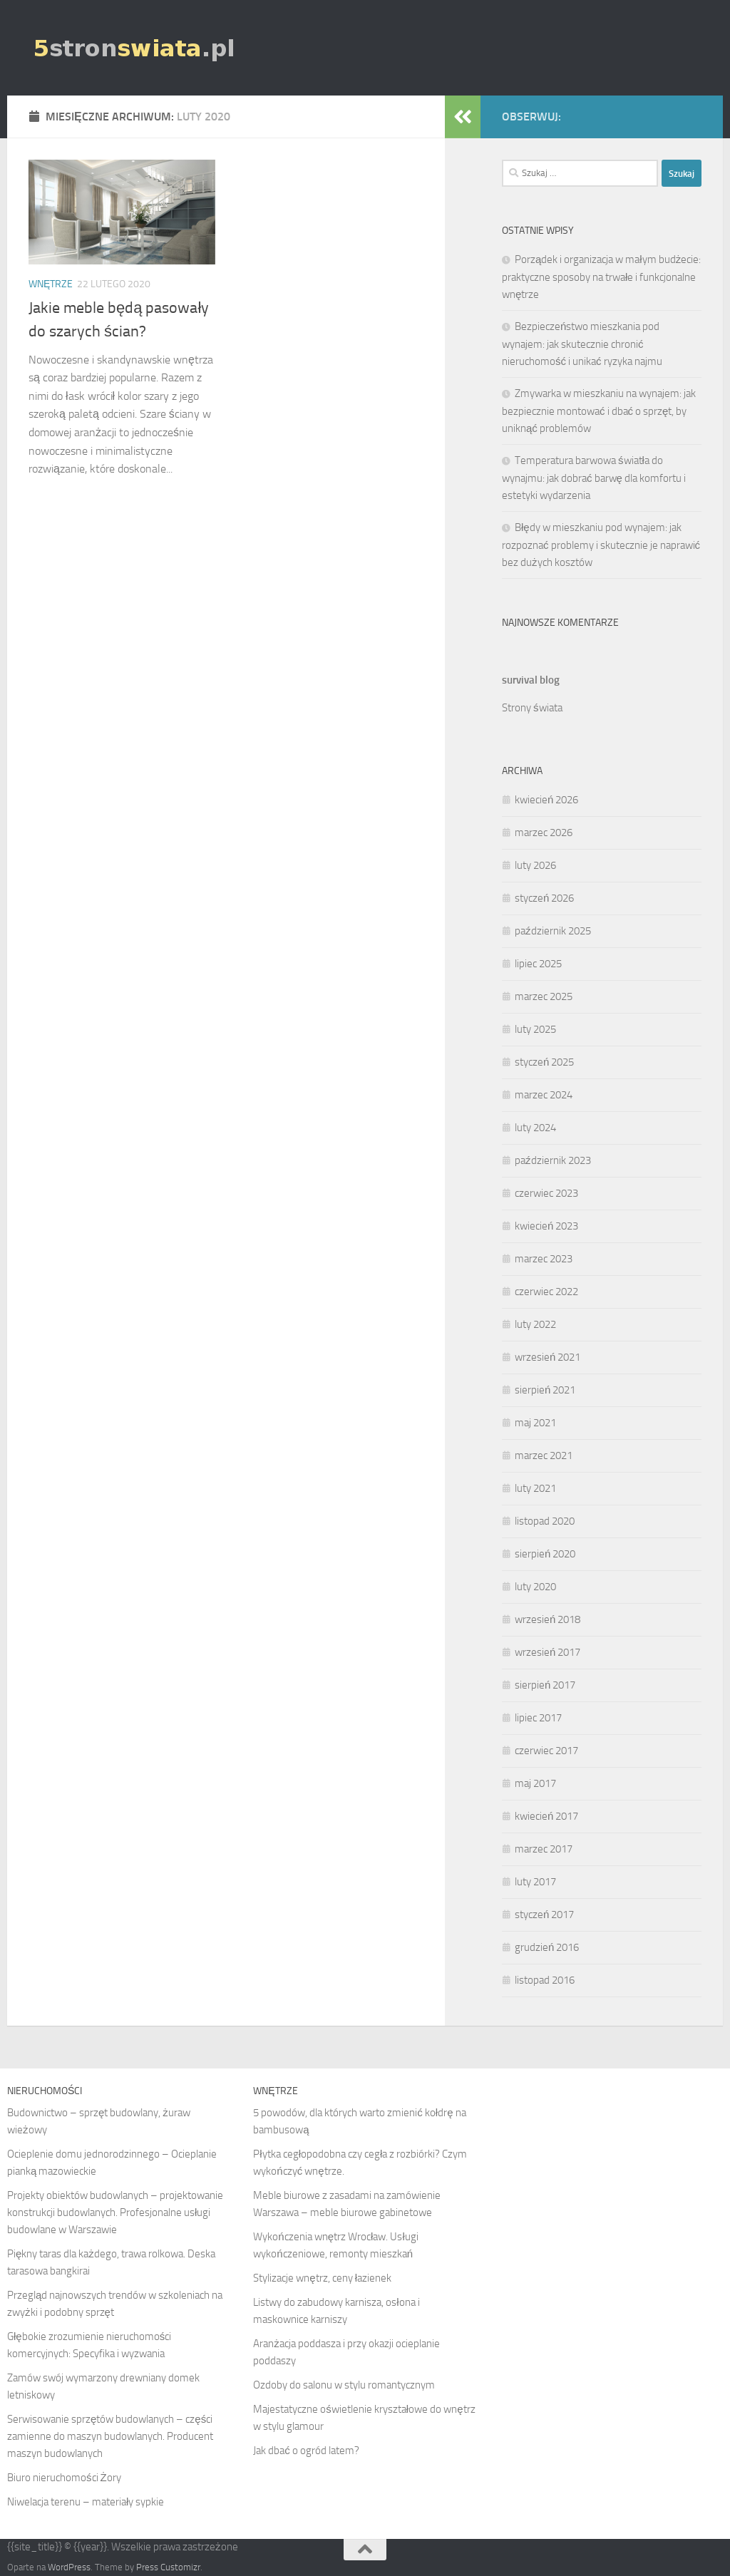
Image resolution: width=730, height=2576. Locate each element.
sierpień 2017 (545, 1685)
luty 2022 (535, 1324)
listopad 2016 (545, 1980)
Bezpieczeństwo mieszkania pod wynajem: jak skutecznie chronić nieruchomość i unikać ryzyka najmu (582, 344)
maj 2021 (535, 1422)
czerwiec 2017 (546, 1750)
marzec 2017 (543, 1849)
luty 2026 (535, 865)
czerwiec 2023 (546, 1193)
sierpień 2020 (545, 1553)
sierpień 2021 (545, 1390)
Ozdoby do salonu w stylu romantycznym (344, 2385)
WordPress (69, 2567)
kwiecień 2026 (546, 799)
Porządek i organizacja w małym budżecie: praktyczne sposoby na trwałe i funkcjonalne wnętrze (601, 277)
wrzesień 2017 (547, 1652)
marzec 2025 (543, 996)
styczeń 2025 (544, 1062)
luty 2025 (535, 1029)
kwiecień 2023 (546, 1226)
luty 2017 (535, 1881)
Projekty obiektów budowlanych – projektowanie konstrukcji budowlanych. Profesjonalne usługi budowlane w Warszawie (115, 2212)
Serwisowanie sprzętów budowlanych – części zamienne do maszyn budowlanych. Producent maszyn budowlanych (110, 2436)
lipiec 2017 (538, 1717)
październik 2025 (553, 930)
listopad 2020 (545, 1521)
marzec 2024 (543, 1094)
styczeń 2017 (544, 1914)
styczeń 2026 (544, 898)
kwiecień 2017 (546, 1816)
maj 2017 (535, 1783)
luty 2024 (535, 1127)
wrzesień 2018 (547, 1619)
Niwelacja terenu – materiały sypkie (85, 2501)
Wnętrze (51, 284)
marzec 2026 (543, 832)
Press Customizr (168, 2567)
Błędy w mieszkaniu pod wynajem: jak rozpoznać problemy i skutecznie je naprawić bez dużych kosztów (601, 545)
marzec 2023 (543, 1258)
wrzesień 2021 (547, 1357)
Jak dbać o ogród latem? (306, 2450)
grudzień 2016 (547, 1947)
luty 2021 (535, 1488)
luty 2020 (535, 1586)
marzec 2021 (543, 1455)
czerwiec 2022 (546, 1291)
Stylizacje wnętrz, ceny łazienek (322, 2278)
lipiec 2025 (538, 963)
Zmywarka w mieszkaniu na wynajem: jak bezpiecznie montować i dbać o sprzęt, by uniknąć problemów (599, 411)
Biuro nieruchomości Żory (64, 2477)
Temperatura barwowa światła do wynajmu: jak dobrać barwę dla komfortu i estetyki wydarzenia (594, 478)
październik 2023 (553, 1160)
